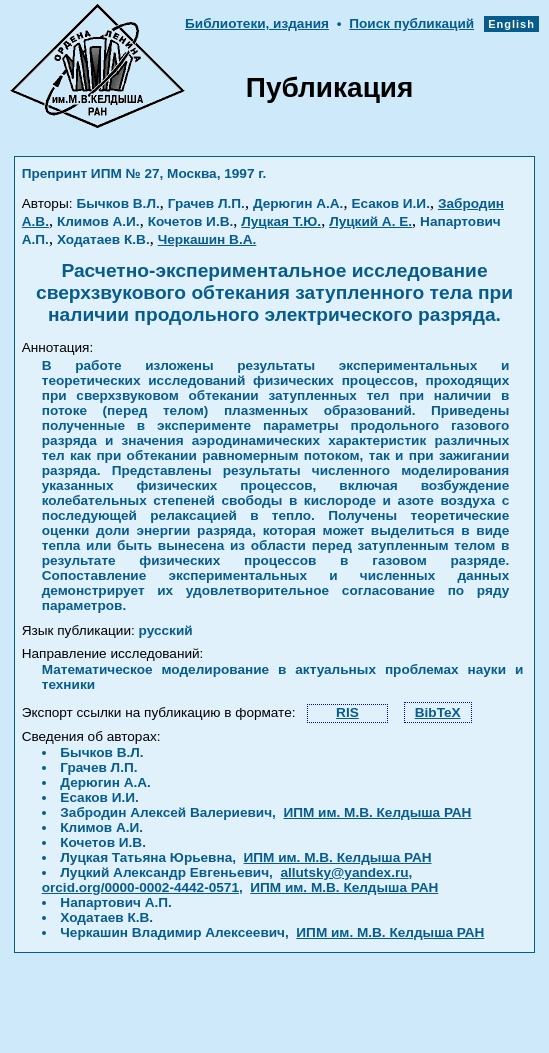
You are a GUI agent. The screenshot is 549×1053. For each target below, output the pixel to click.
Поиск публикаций (411, 23)
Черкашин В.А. (207, 239)
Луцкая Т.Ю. (281, 221)
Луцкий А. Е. (370, 221)
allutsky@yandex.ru (344, 872)
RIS (347, 712)
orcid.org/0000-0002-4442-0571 (140, 887)
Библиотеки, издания (257, 23)
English (511, 24)
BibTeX (438, 712)
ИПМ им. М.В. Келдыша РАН (377, 812)
